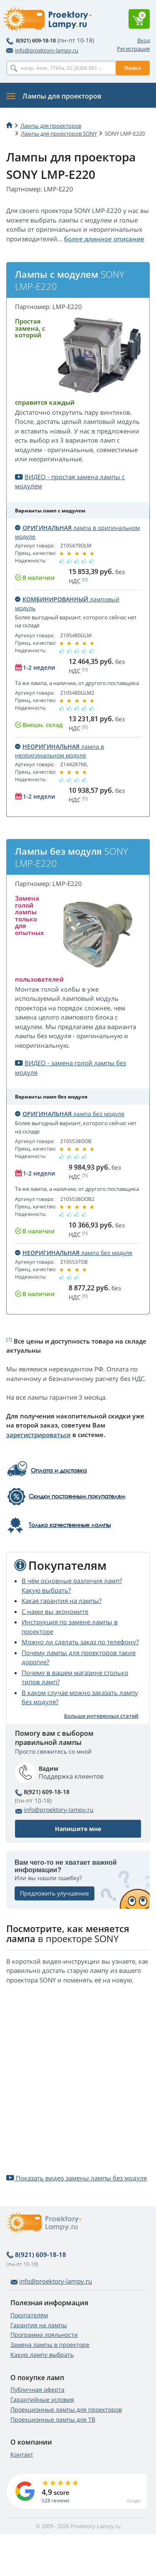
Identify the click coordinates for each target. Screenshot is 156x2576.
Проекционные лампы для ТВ (52, 2419)
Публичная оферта (37, 2389)
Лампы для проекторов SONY (59, 133)
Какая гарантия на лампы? (62, 1600)
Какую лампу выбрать (42, 2354)
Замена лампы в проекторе (49, 2344)
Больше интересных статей (101, 1716)
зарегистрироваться (38, 1434)
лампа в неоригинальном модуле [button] (59, 750)
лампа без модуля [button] (69, 1114)
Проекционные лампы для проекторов (66, 2409)
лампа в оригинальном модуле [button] (77, 532)
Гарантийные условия (42, 2399)
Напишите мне (78, 1829)
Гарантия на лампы (38, 2325)
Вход (143, 40)
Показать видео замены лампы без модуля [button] (76, 2178)
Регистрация (133, 48)
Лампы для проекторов (50, 125)
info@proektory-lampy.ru (42, 50)
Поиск (132, 68)
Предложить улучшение (54, 1893)
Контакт (21, 2454)
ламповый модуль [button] (67, 603)
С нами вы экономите (55, 1611)
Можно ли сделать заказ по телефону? (80, 1642)
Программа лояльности (44, 2334)
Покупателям (29, 2315)
